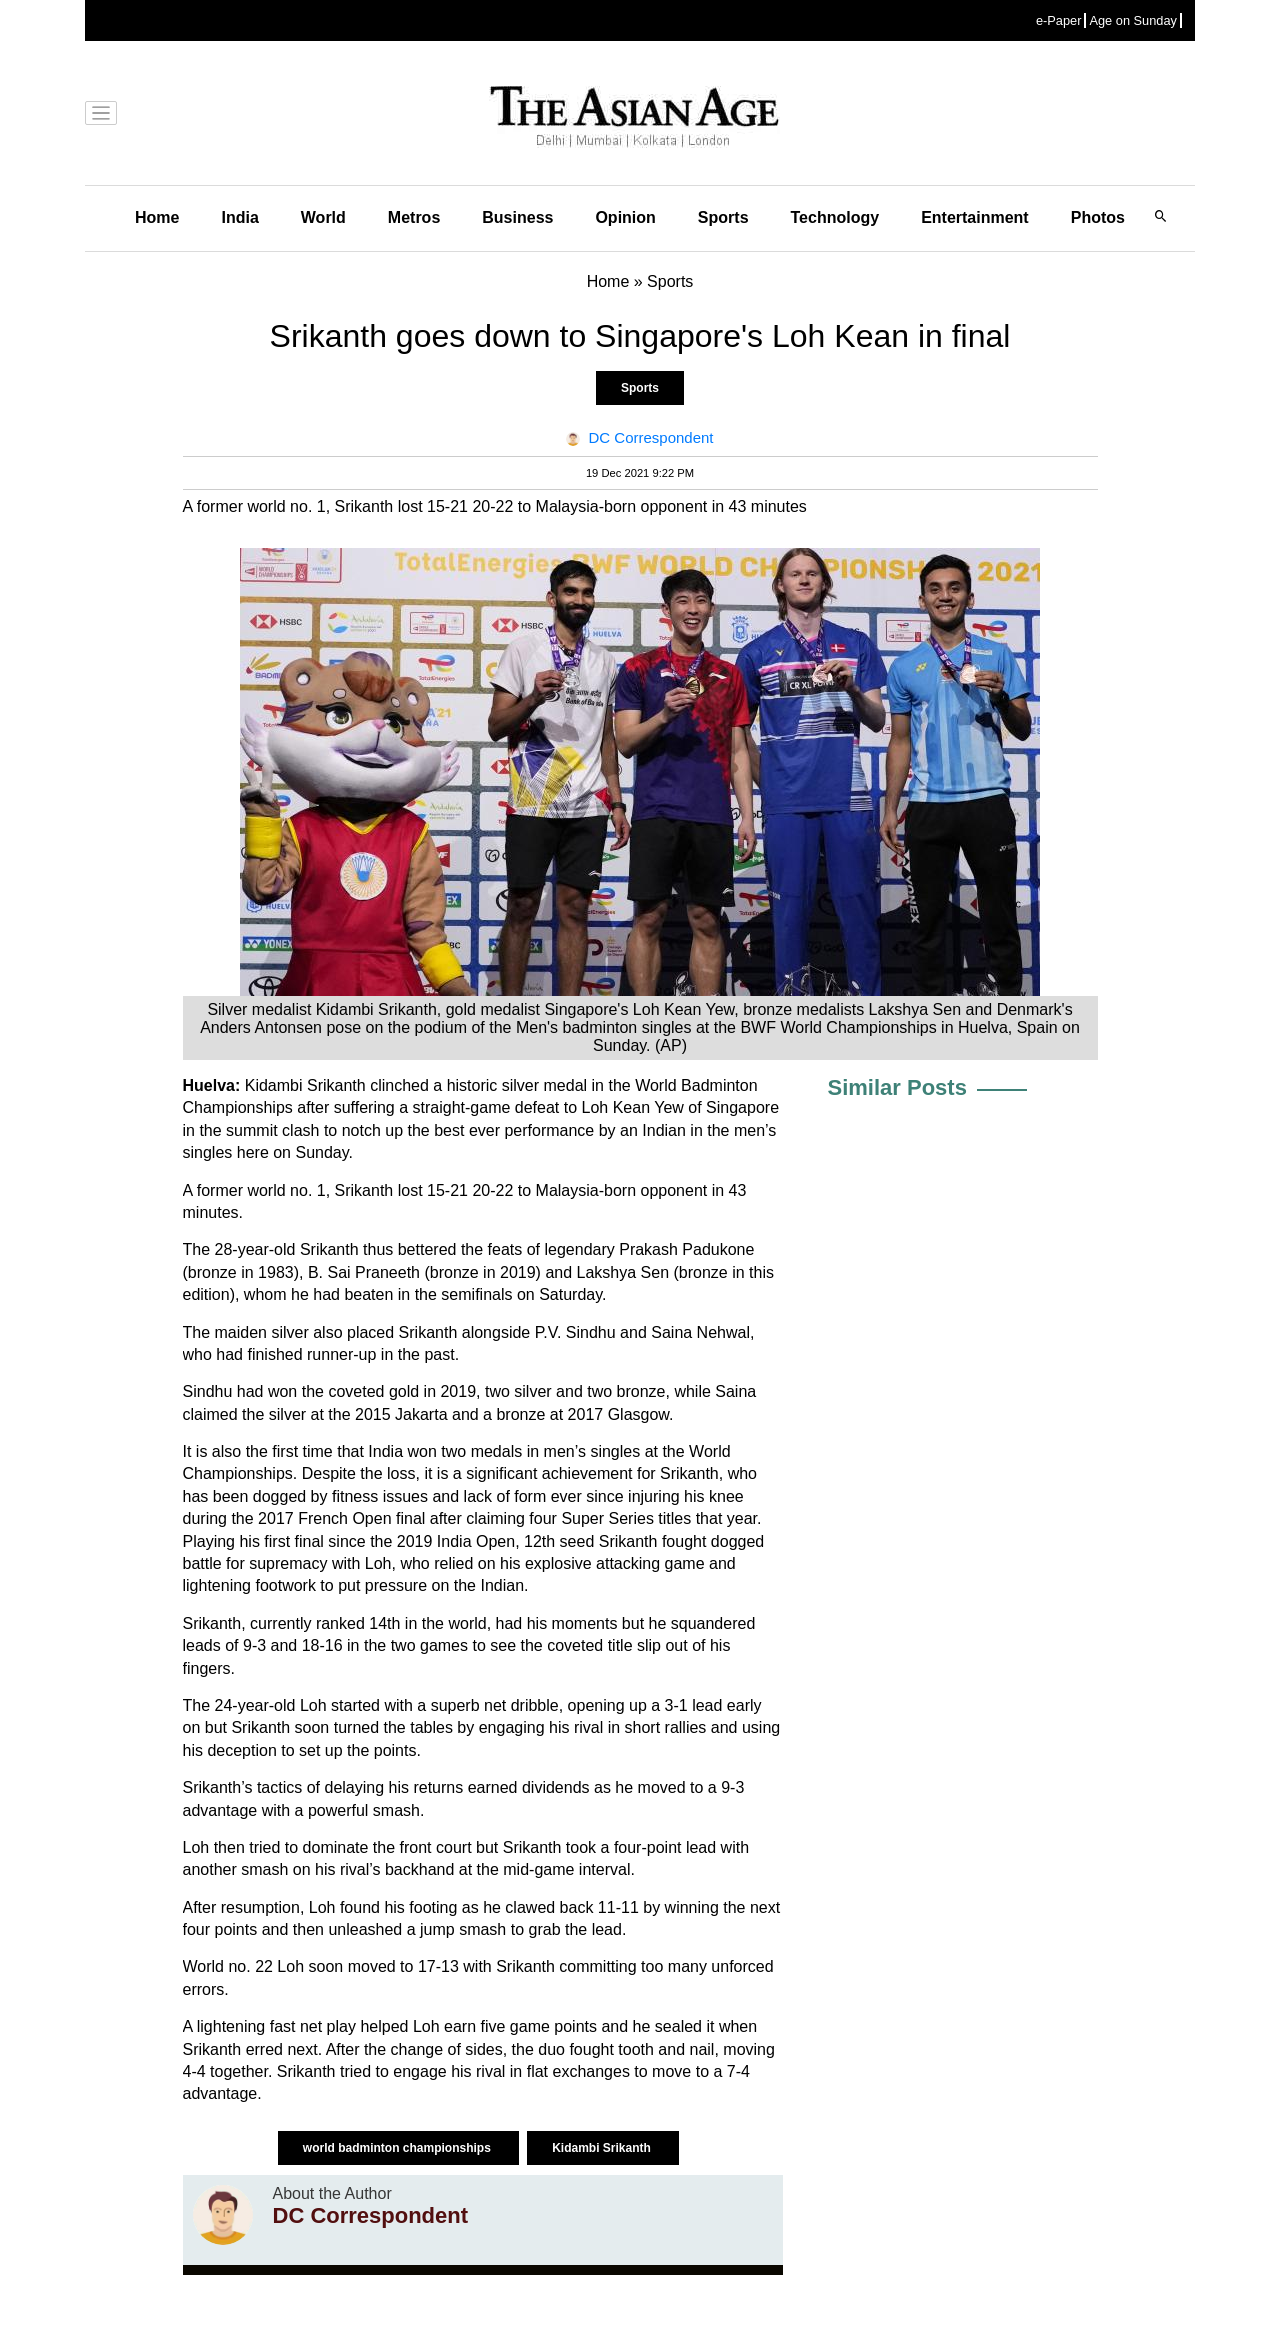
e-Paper (1059, 20)
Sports (723, 217)
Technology (835, 217)
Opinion (625, 217)
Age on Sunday (1133, 20)
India (239, 217)
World (323, 217)
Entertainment (975, 217)
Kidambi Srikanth (603, 2148)
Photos (1098, 217)
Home (157, 217)
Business (517, 217)
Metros (414, 217)
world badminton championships (398, 2148)
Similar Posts (897, 1087)
